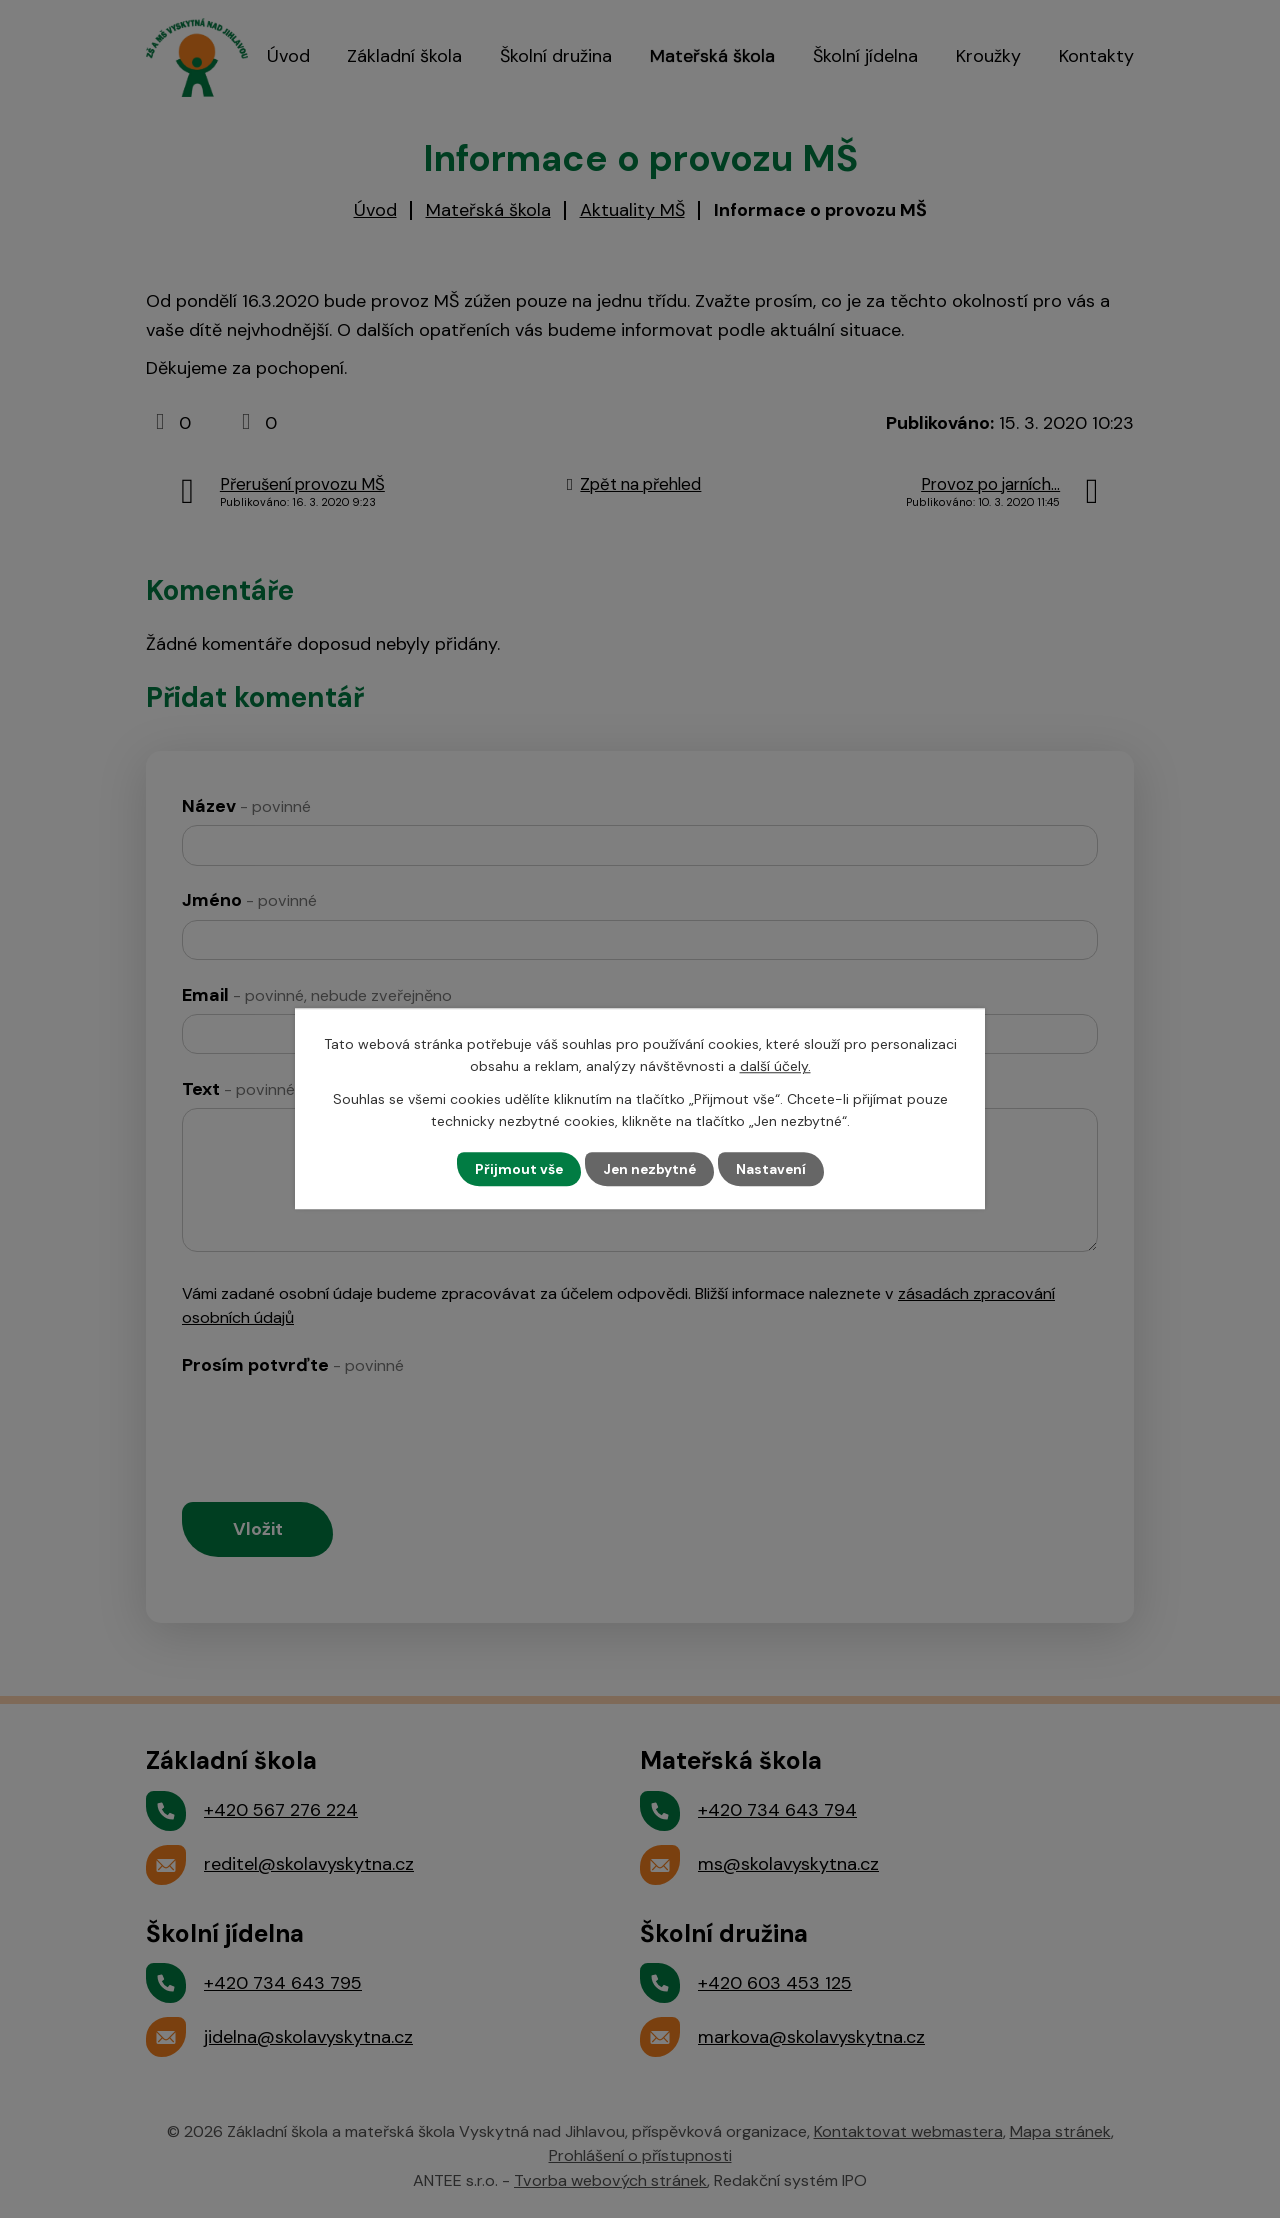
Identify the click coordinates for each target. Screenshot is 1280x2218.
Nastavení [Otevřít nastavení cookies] (773, 1169)
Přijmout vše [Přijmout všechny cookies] (516, 1169)
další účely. (775, 1066)
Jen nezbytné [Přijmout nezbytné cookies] (649, 1169)
